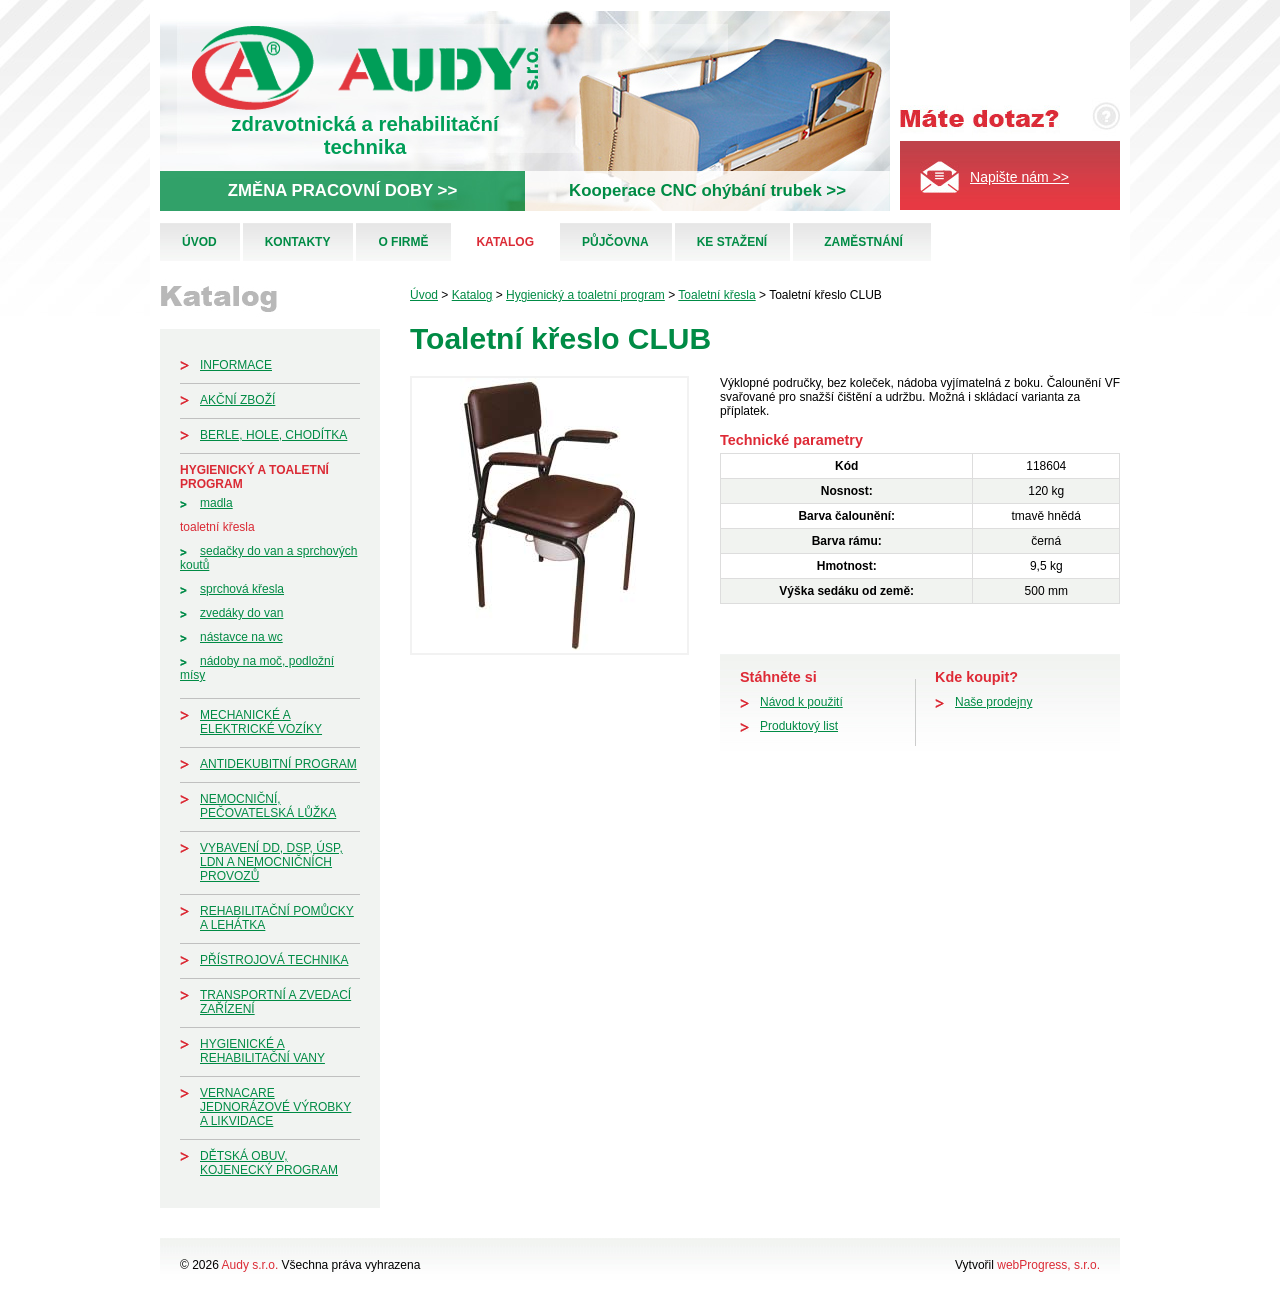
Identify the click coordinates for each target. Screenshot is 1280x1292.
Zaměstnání (863, 242)
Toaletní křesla (217, 527)
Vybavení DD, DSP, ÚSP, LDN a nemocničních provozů (271, 862)
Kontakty (298, 242)
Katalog (505, 242)
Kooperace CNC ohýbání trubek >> (707, 190)
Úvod (199, 242)
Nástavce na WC (241, 637)
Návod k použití (801, 702)
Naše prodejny (993, 702)
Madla (216, 503)
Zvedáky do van (241, 613)
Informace (236, 365)
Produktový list (799, 726)
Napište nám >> (1019, 177)
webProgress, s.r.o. (1048, 1265)
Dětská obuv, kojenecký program (269, 1163)
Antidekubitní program (278, 764)
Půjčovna (615, 242)
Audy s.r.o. (250, 1265)
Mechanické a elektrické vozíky (261, 722)
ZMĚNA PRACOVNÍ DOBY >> (342, 190)
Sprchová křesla (242, 589)
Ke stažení (732, 242)
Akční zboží (237, 400)
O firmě (403, 242)
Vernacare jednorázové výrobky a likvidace (275, 1107)
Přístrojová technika (274, 960)
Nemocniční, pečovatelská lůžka (268, 806)
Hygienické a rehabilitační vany (262, 1051)
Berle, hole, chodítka (273, 435)
